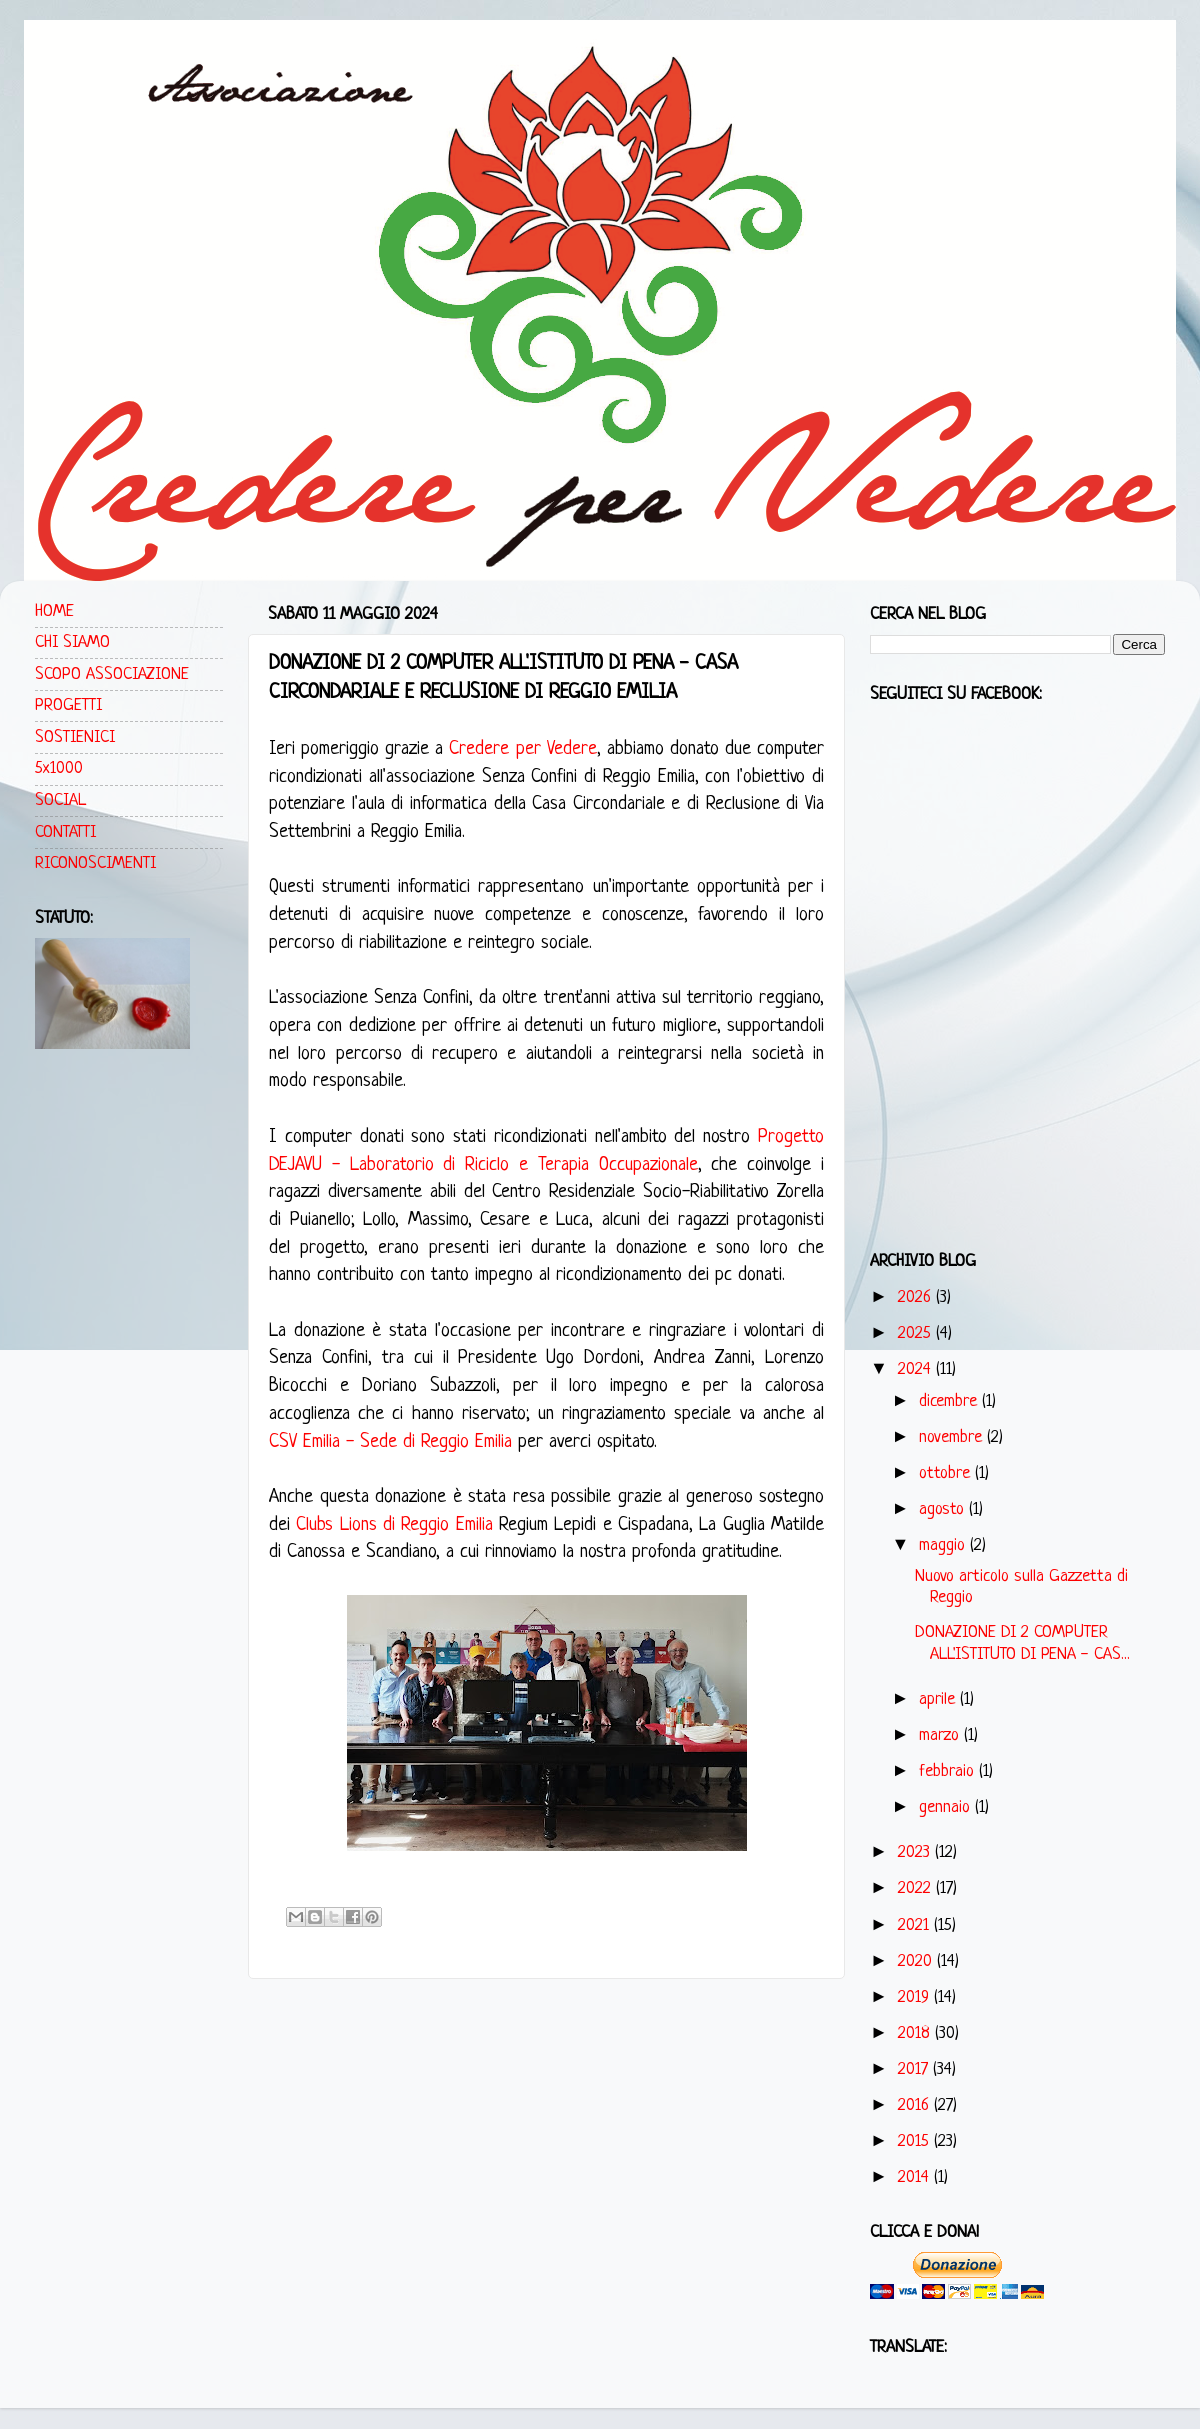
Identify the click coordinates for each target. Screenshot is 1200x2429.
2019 (916, 1997)
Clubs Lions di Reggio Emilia (394, 1525)
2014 (916, 2177)
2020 (917, 1961)
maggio (944, 1545)
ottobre (947, 1473)
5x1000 (59, 768)
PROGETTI (68, 705)
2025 (917, 1333)
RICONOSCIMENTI (95, 863)
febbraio (949, 1771)
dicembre (950, 1401)
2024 (917, 1369)
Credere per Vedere (522, 749)
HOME (54, 611)
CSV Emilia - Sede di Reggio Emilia (390, 1442)
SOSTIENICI (75, 737)
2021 (916, 1925)
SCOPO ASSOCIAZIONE (112, 674)
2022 (917, 1888)
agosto (944, 1509)
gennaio (947, 1807)
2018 (916, 2033)
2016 (916, 2105)
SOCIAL (60, 800)
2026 (917, 1297)
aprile (939, 1699)
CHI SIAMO (72, 642)
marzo (941, 1735)
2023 (916, 1852)
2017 (915, 2069)
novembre (953, 1437)
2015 (916, 2141)
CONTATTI (65, 832)
